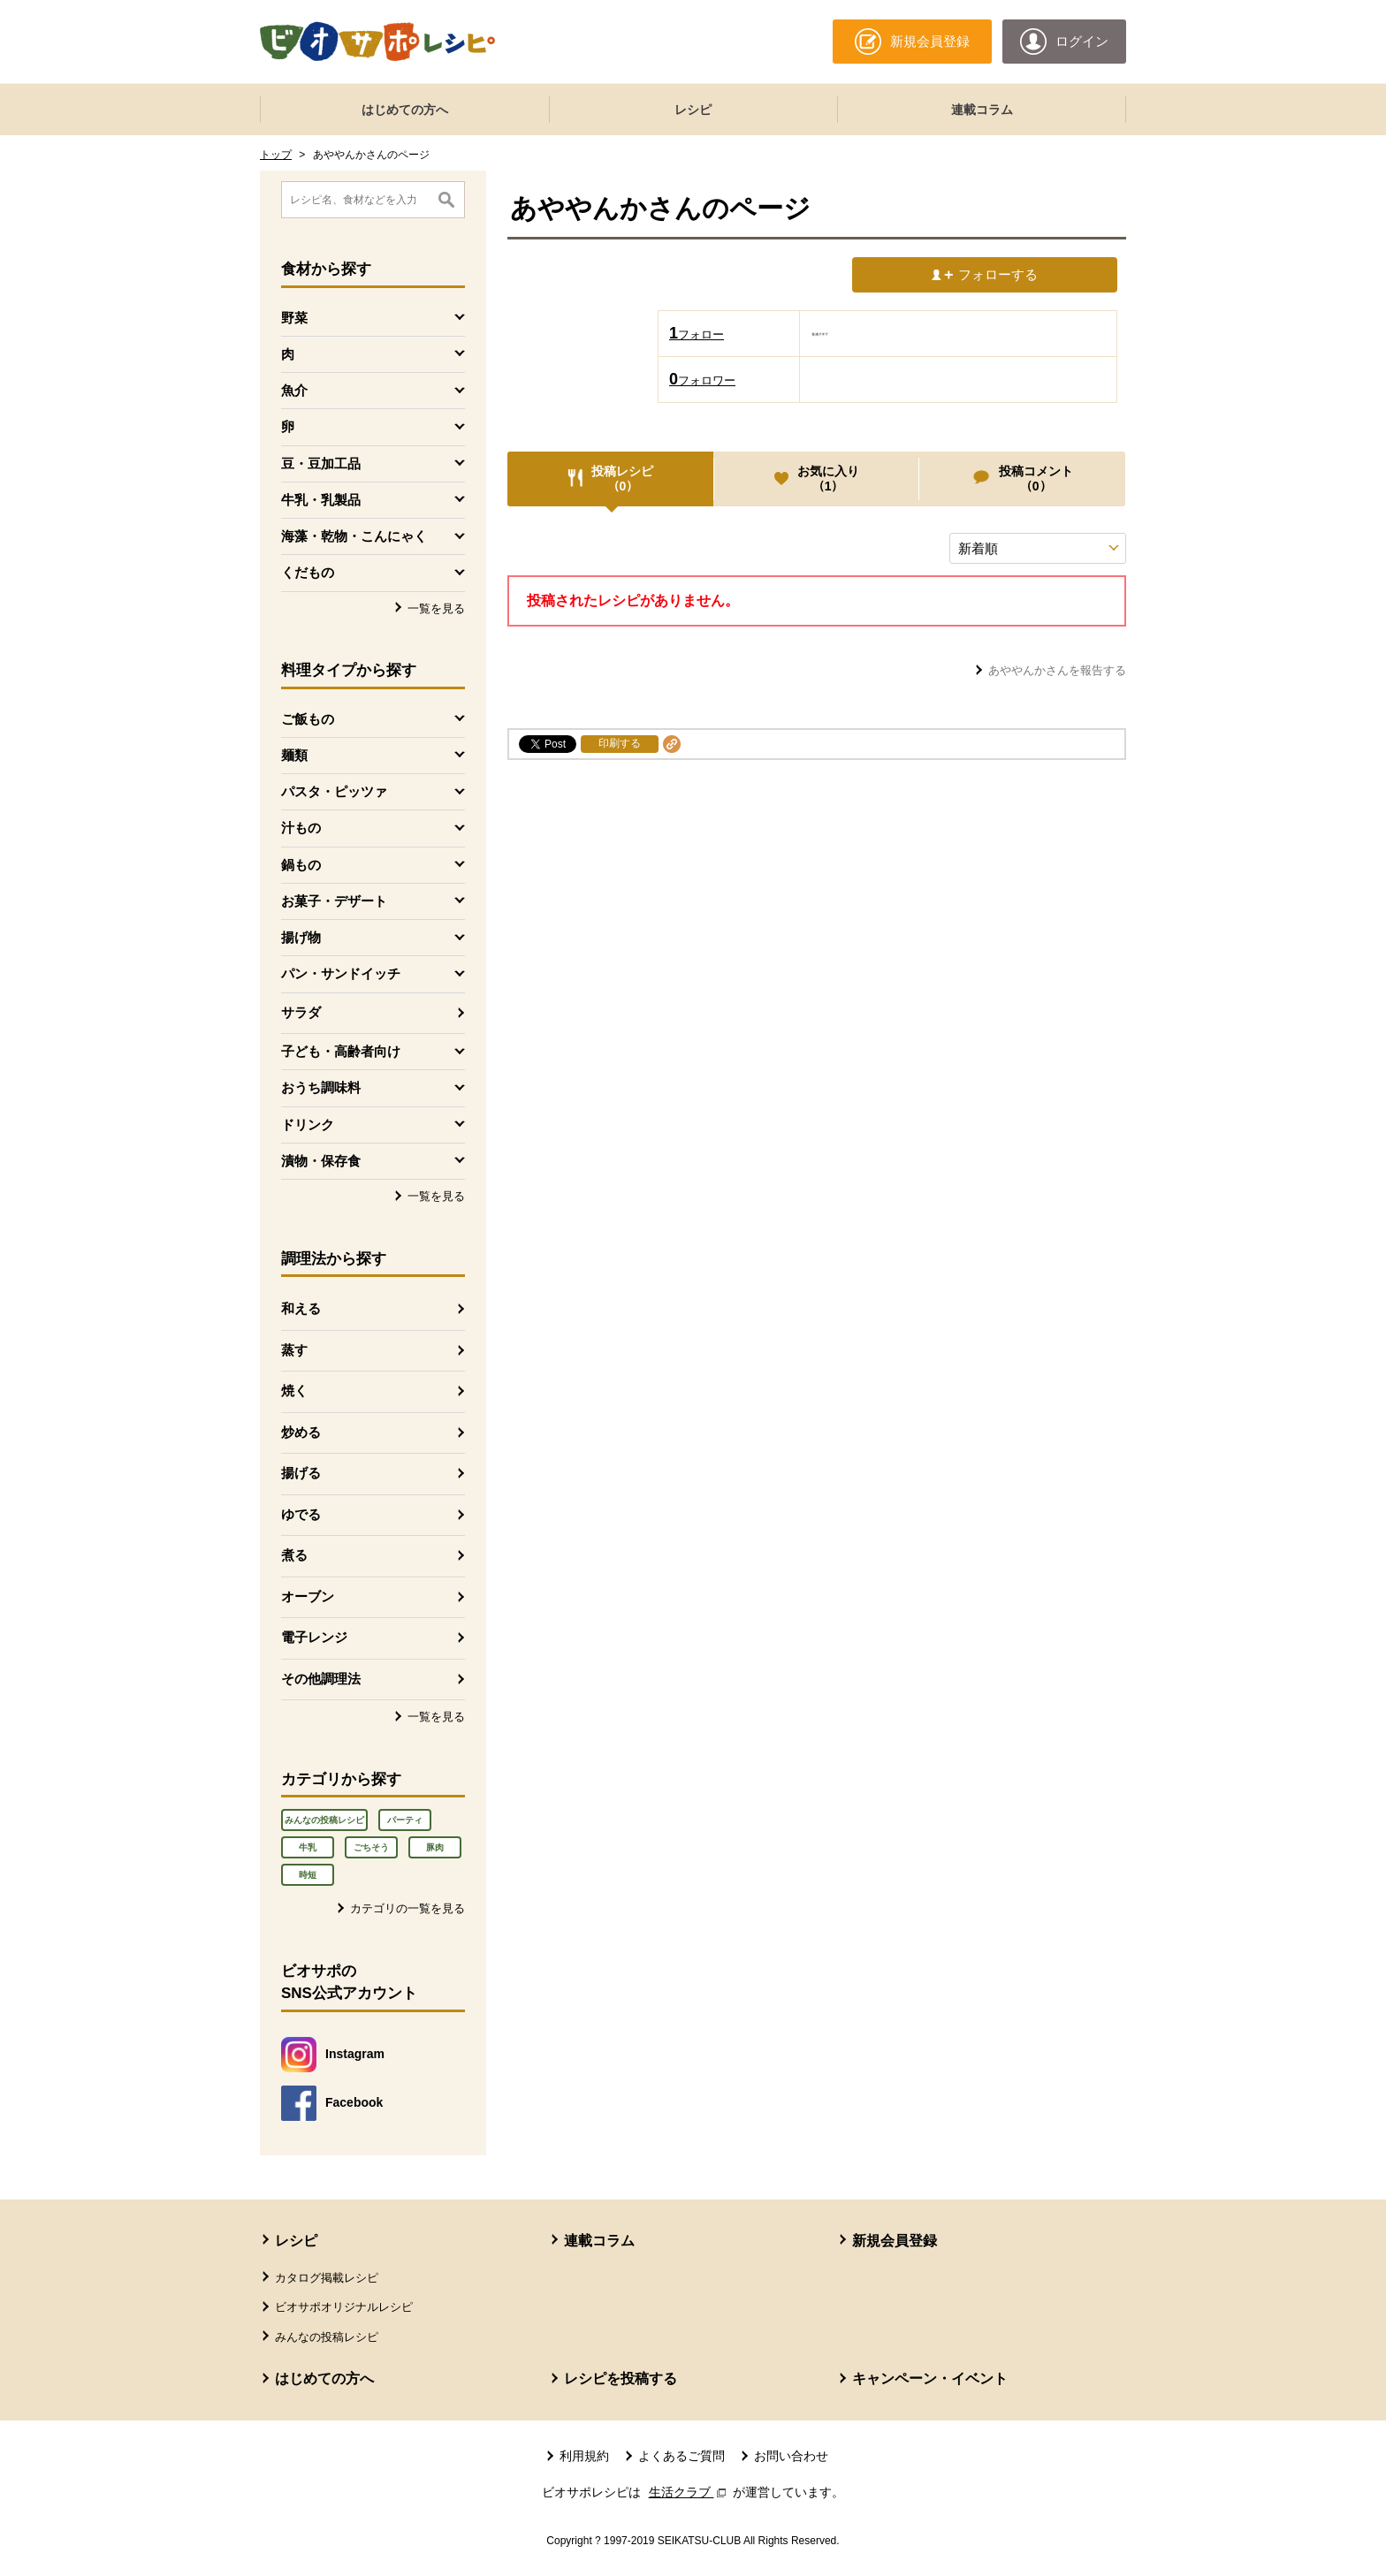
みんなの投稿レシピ (324, 1820)
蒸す (294, 1349)
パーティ (405, 1820)
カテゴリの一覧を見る (407, 1908)
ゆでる (301, 1514)
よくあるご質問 (681, 2456)
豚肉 (435, 1847)
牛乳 (307, 1847)
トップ (276, 154)
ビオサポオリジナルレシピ (344, 2307)
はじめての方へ (405, 110)
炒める (301, 1432)
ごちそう (371, 1847)
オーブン (307, 1596)
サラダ (301, 1012)
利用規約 (584, 2456)
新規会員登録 (894, 2240)
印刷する (619, 743)
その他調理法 (321, 1678)
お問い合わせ (791, 2456)
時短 (307, 1875)
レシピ (693, 110)
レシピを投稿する (620, 2378)
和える (301, 1308)
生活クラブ (689, 2492)
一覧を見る (436, 608)
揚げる (301, 1472)
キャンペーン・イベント (930, 2378)
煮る (294, 1554)
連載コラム (982, 110)
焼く (294, 1390)
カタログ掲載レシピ (326, 2277)
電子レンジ (314, 1637)
